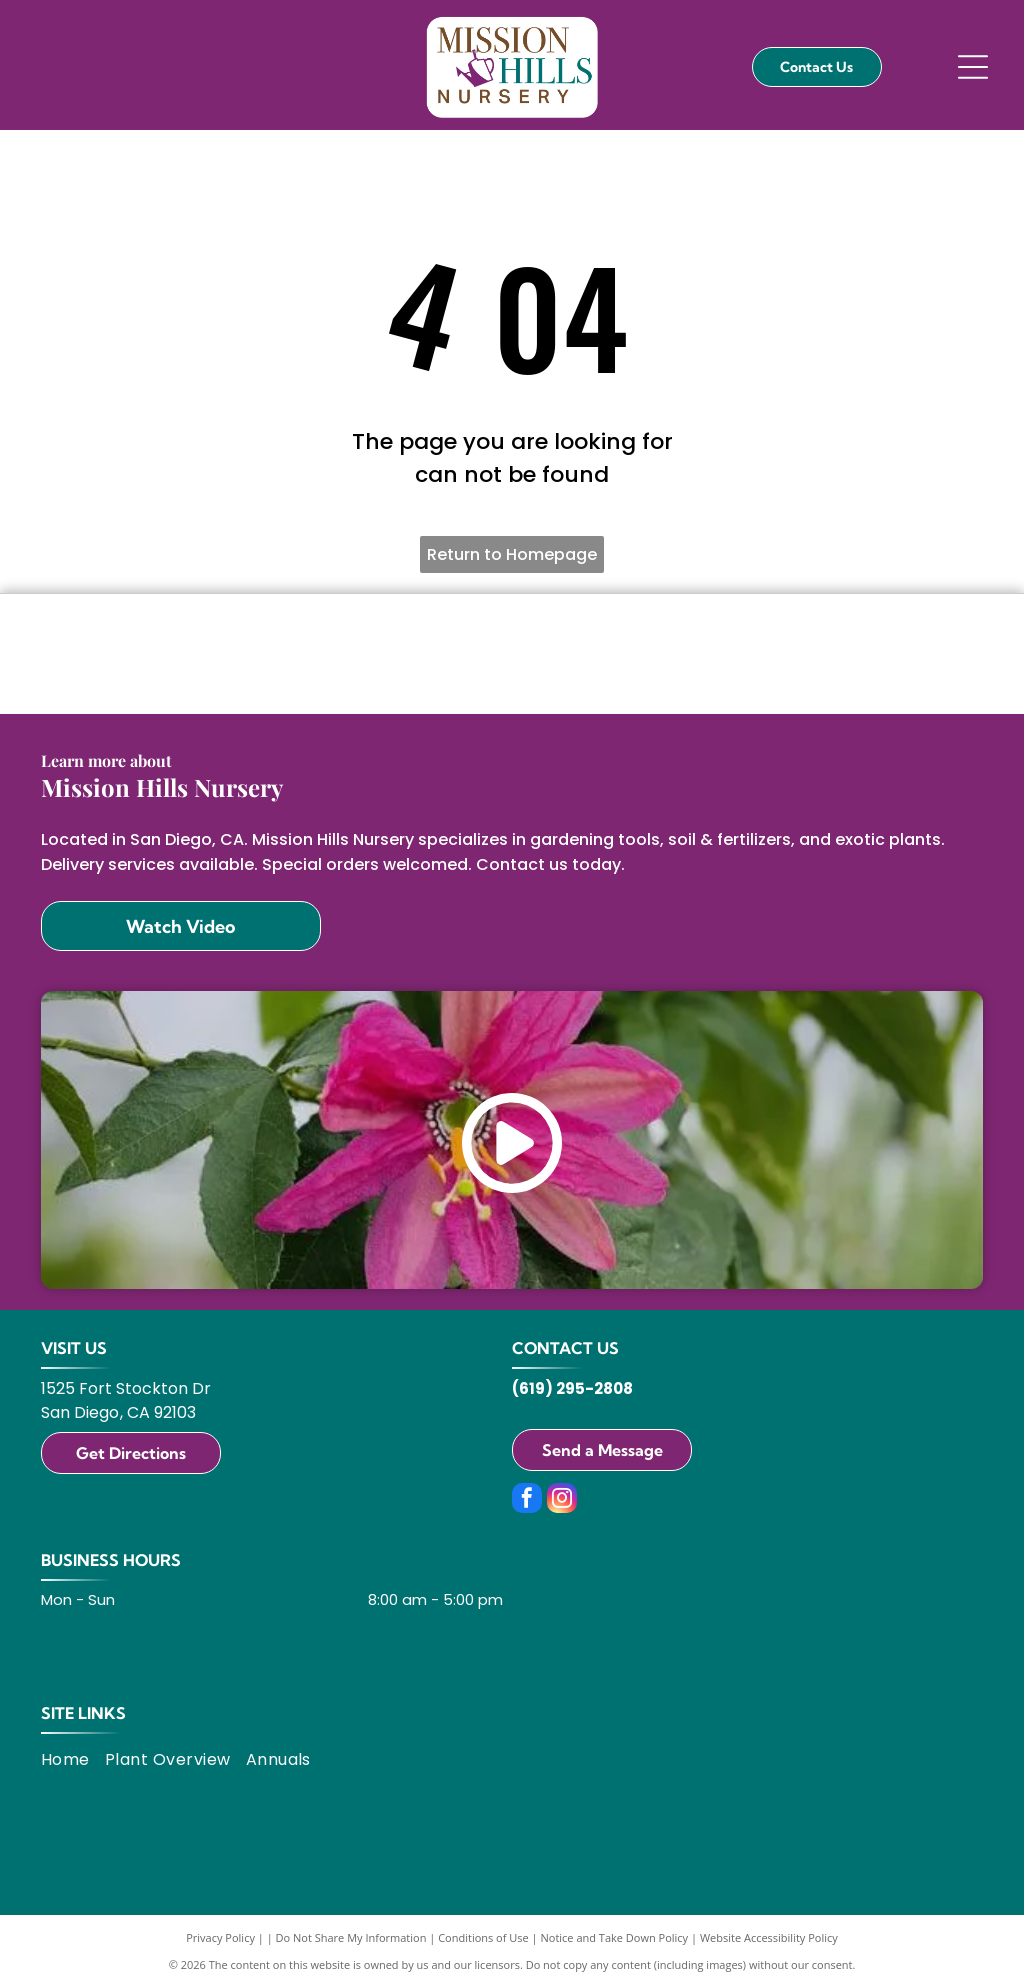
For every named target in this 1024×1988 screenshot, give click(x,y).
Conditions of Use (483, 1937)
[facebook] (527, 1500)
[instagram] (562, 1500)
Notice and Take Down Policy (615, 1937)
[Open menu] (973, 67)
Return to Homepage (512, 554)
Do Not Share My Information (351, 1937)
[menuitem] (73, 1759)
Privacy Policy (220, 1937)
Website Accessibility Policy (769, 1937)
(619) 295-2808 (572, 1388)
